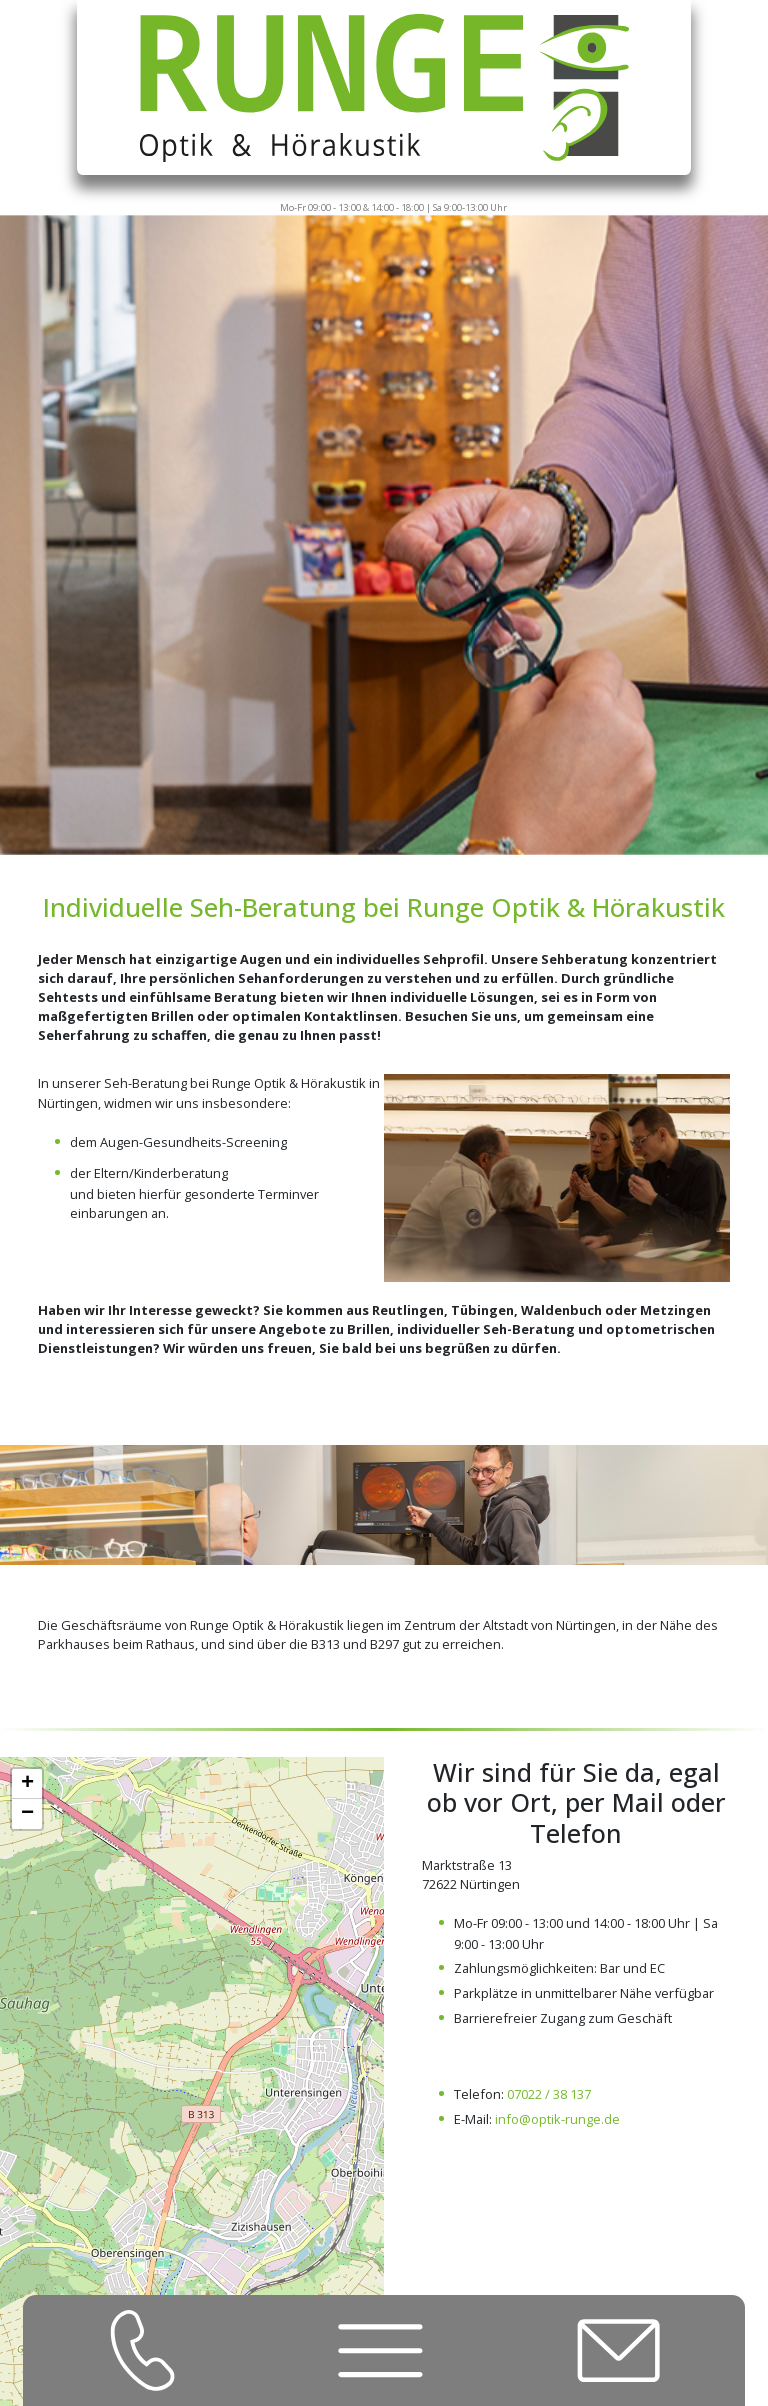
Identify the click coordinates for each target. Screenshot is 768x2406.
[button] (27, 1784)
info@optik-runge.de (557, 2119)
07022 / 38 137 (549, 2094)
